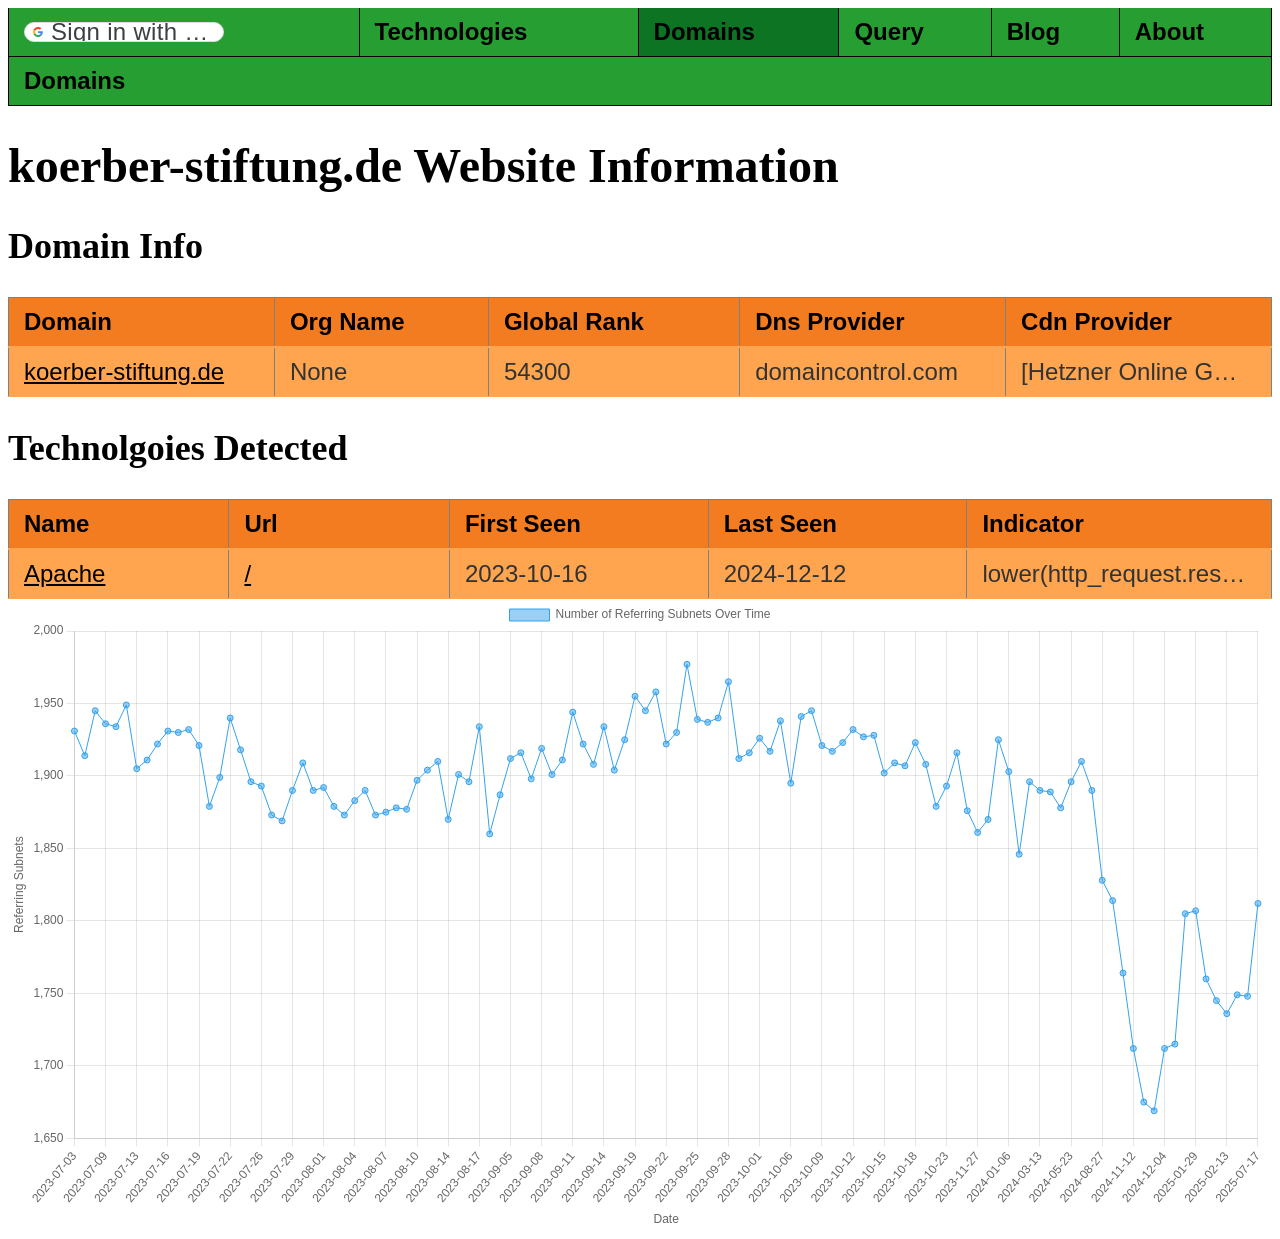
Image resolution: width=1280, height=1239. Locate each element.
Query (888, 31)
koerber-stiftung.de (124, 371)
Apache (64, 573)
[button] (124, 32)
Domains (704, 31)
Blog (1033, 31)
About (1169, 31)
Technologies (451, 31)
